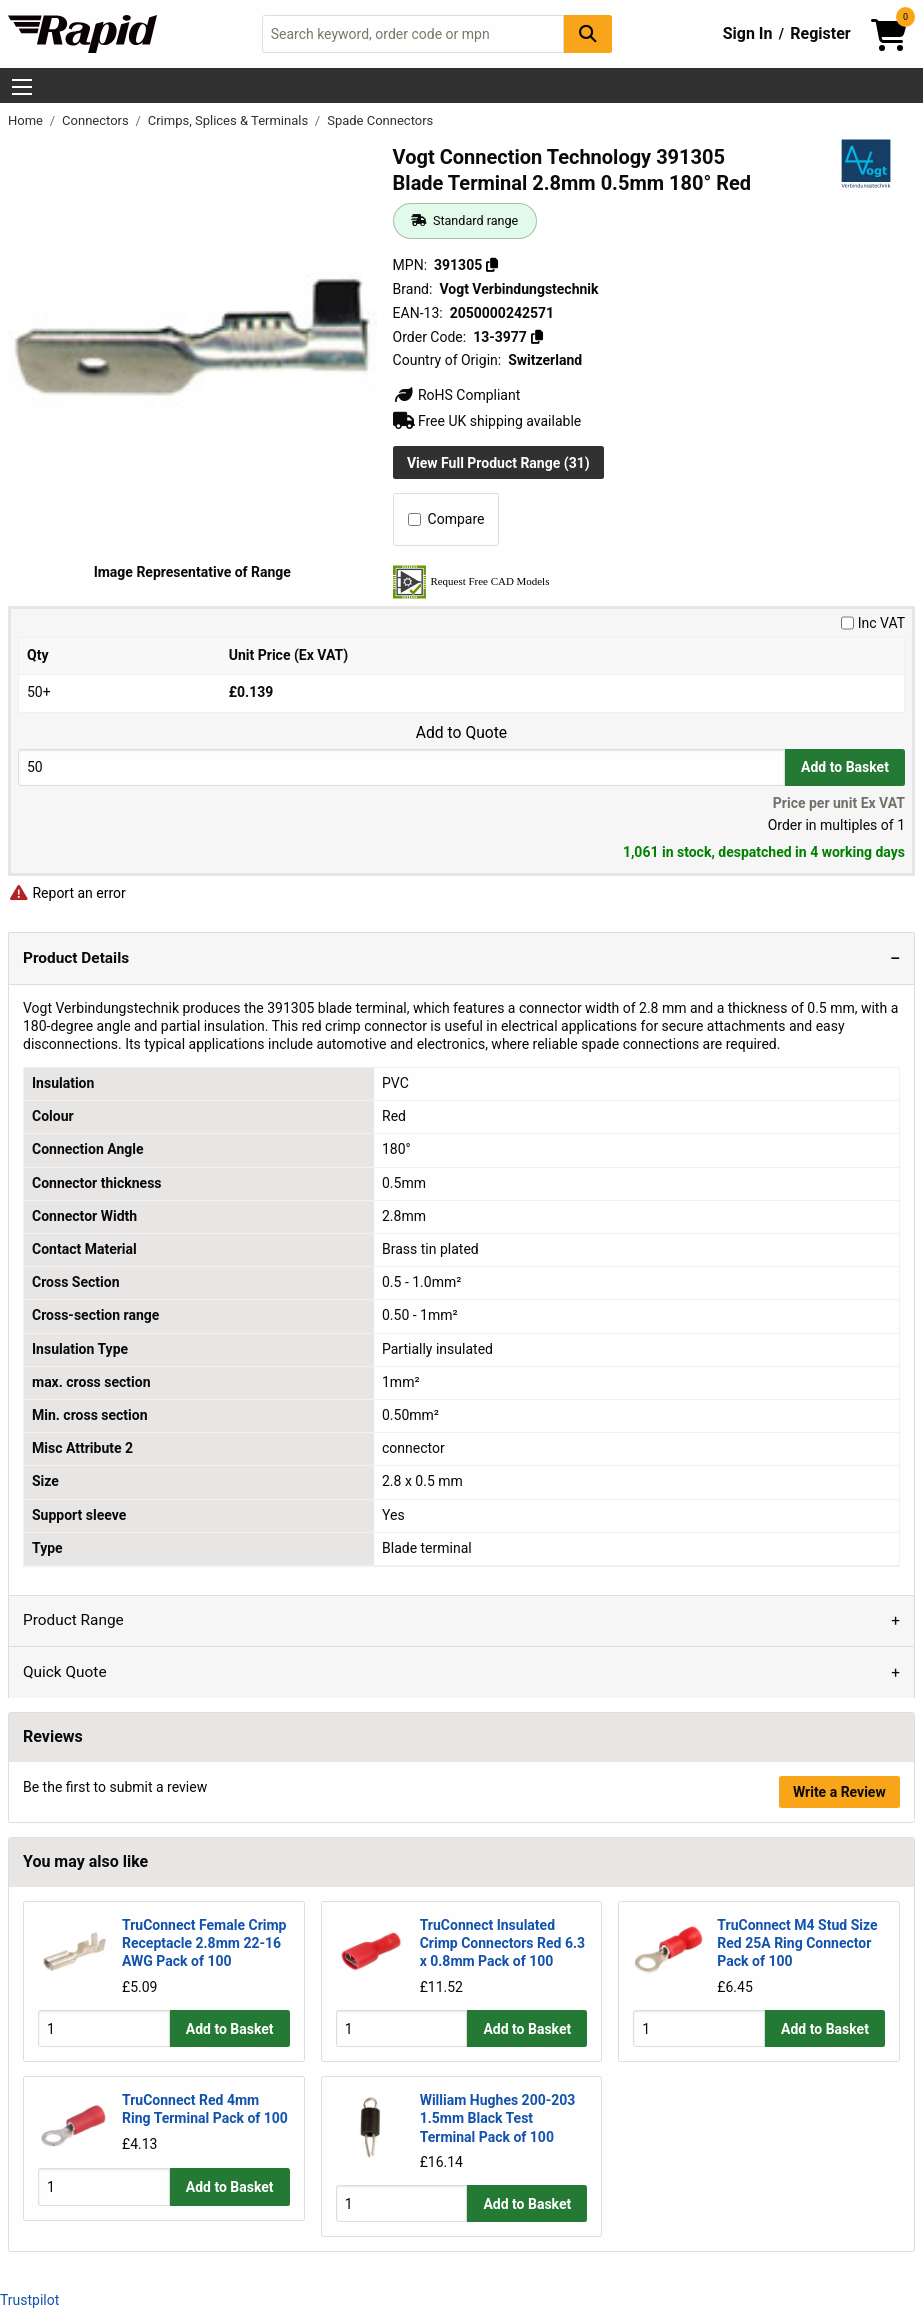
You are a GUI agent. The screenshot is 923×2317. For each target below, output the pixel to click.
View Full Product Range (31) (498, 463)
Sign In (748, 33)
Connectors (97, 120)
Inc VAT (873, 623)
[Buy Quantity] (401, 767)
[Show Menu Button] (22, 87)
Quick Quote (65, 1672)
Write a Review (839, 1792)
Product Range (73, 1620)
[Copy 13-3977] (536, 337)
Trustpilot (29, 2299)
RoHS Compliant (457, 395)
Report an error (67, 893)
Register (820, 33)
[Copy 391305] (492, 265)
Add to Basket (845, 767)
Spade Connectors (380, 120)
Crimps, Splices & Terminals (230, 120)
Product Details (76, 958)
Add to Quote (461, 733)
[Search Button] (588, 33)
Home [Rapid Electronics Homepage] (27, 120)
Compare (446, 519)
